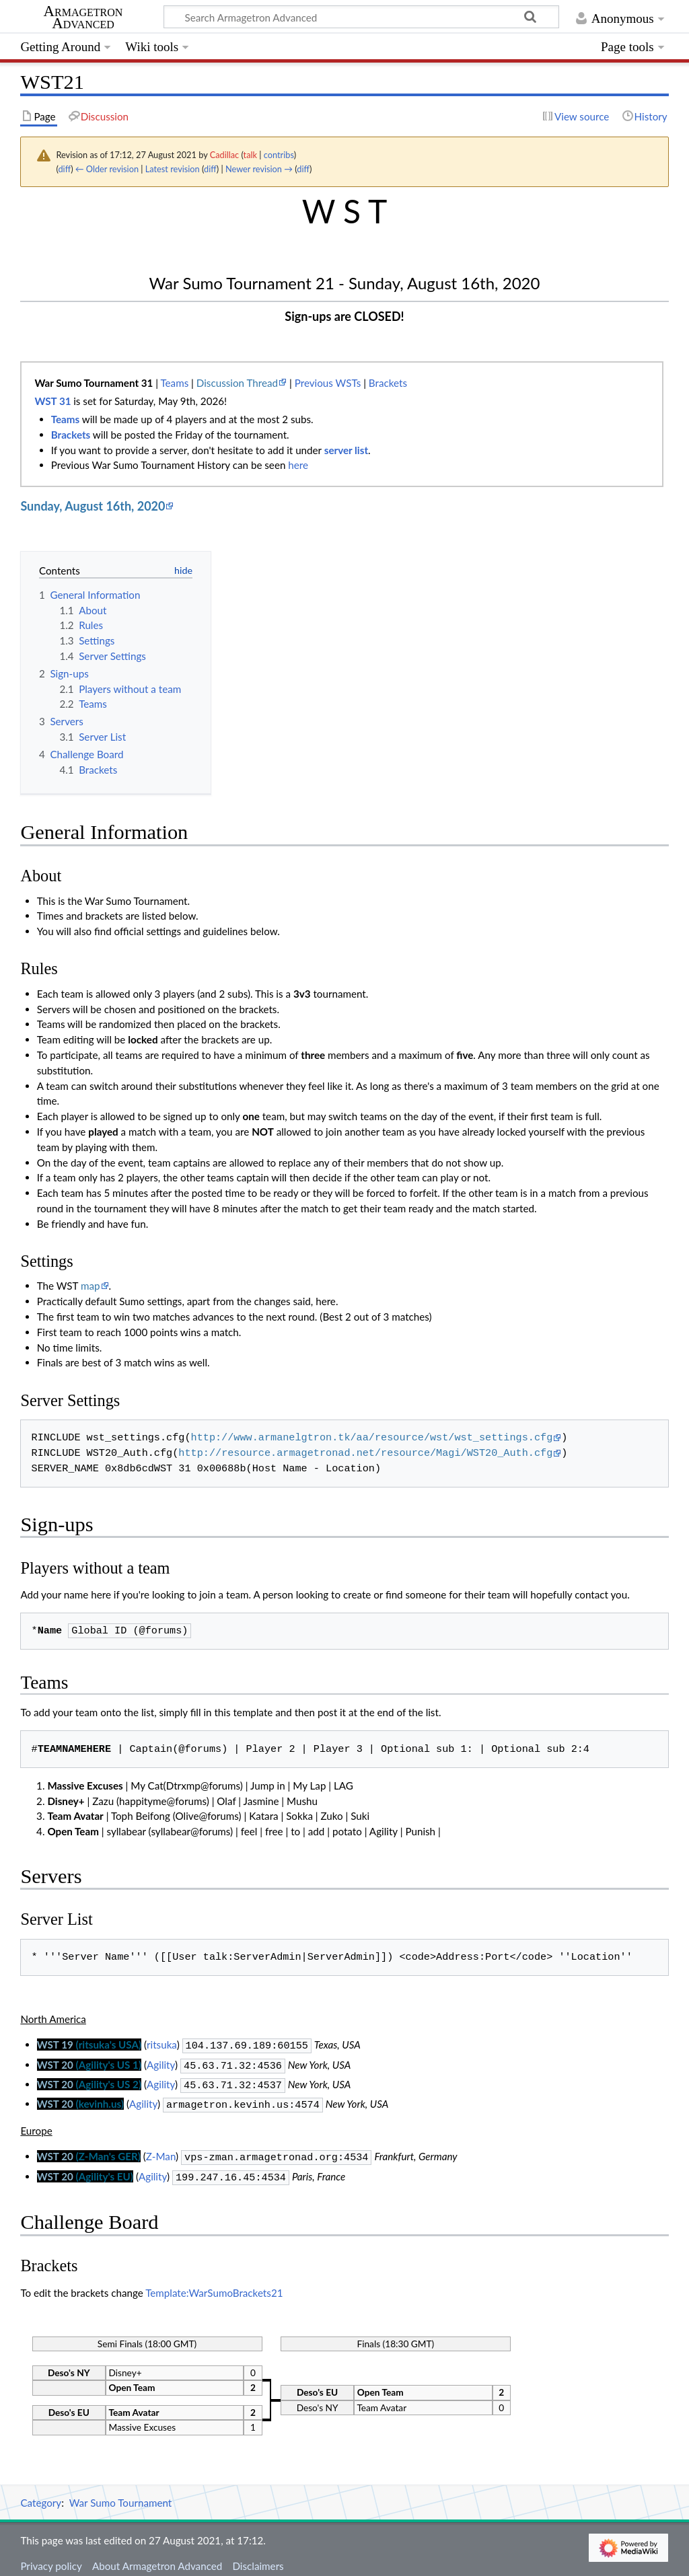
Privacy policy (50, 2558)
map (90, 1286)
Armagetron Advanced (83, 17)
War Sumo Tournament (120, 2495)
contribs (279, 154)
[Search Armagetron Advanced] (361, 17)
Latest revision (172, 168)
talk (250, 154)
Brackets (388, 383)
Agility (161, 2063)
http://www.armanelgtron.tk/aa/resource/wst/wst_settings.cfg (372, 1437)
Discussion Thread (237, 383)
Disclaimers (257, 2558)
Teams (174, 383)
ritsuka (162, 2044)
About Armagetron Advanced (157, 2558)
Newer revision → (259, 168)
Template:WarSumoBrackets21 (214, 2285)
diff (64, 168)
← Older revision (107, 168)
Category (40, 2495)
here (298, 465)
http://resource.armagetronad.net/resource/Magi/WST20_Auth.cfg (365, 1453)
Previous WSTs (328, 383)
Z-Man (161, 2151)
